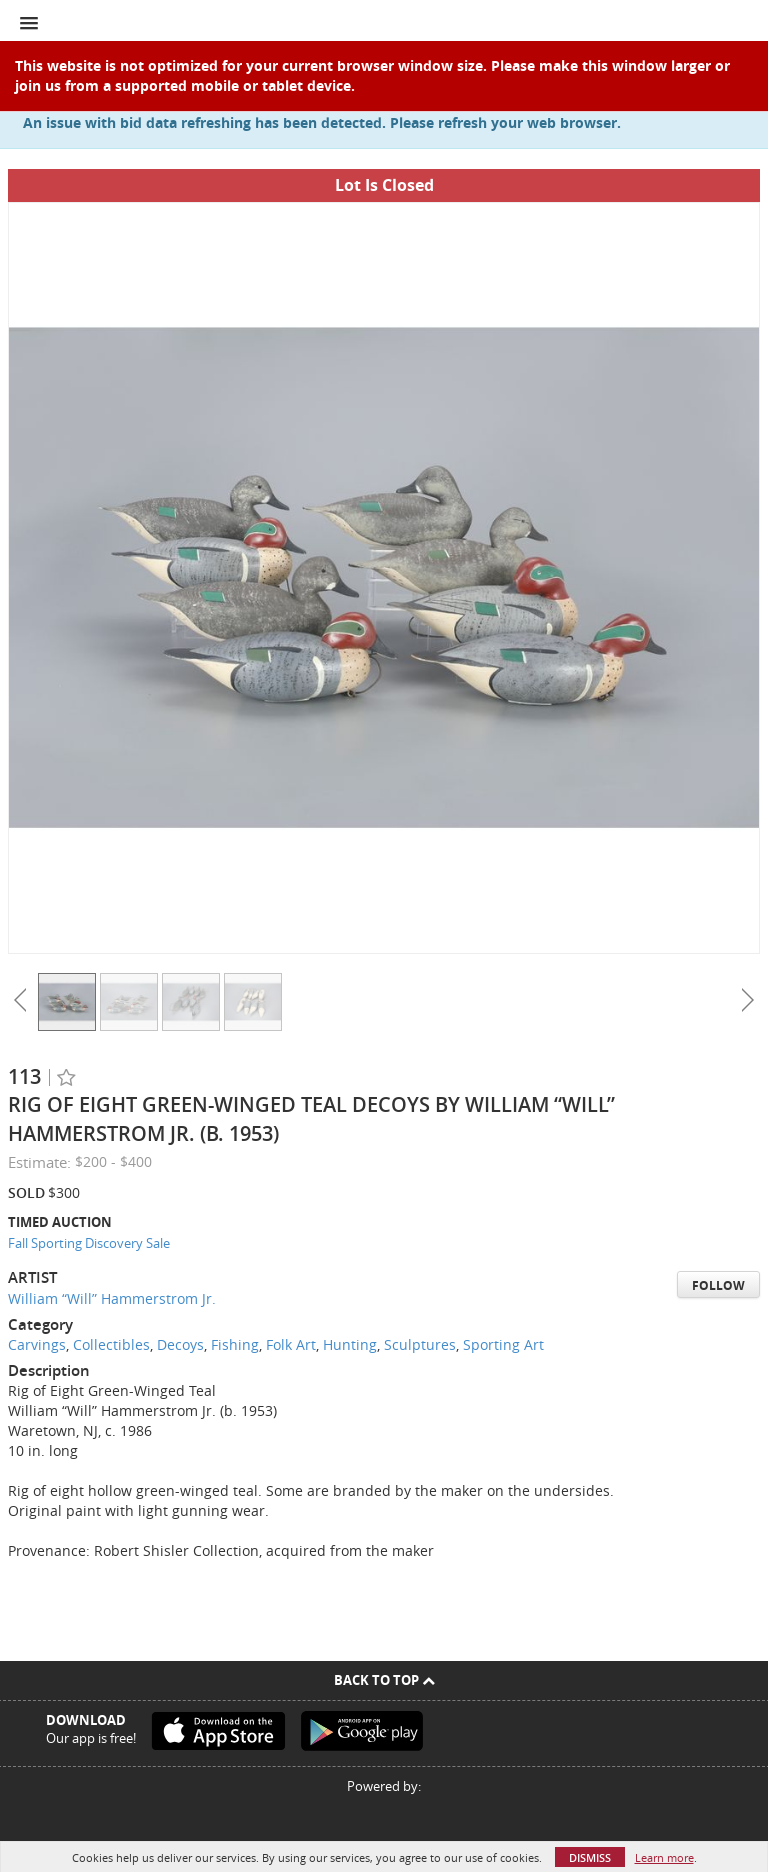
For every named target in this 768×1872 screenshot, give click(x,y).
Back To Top (384, 1680)
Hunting (350, 1344)
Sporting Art (503, 1344)
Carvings (37, 1344)
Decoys (180, 1344)
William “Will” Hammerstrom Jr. (112, 1298)
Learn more (664, 1857)
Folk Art (291, 1344)
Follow (718, 1285)
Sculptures (420, 1344)
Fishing (235, 1344)
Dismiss (590, 1857)
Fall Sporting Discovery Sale (89, 1243)
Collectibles (111, 1344)
